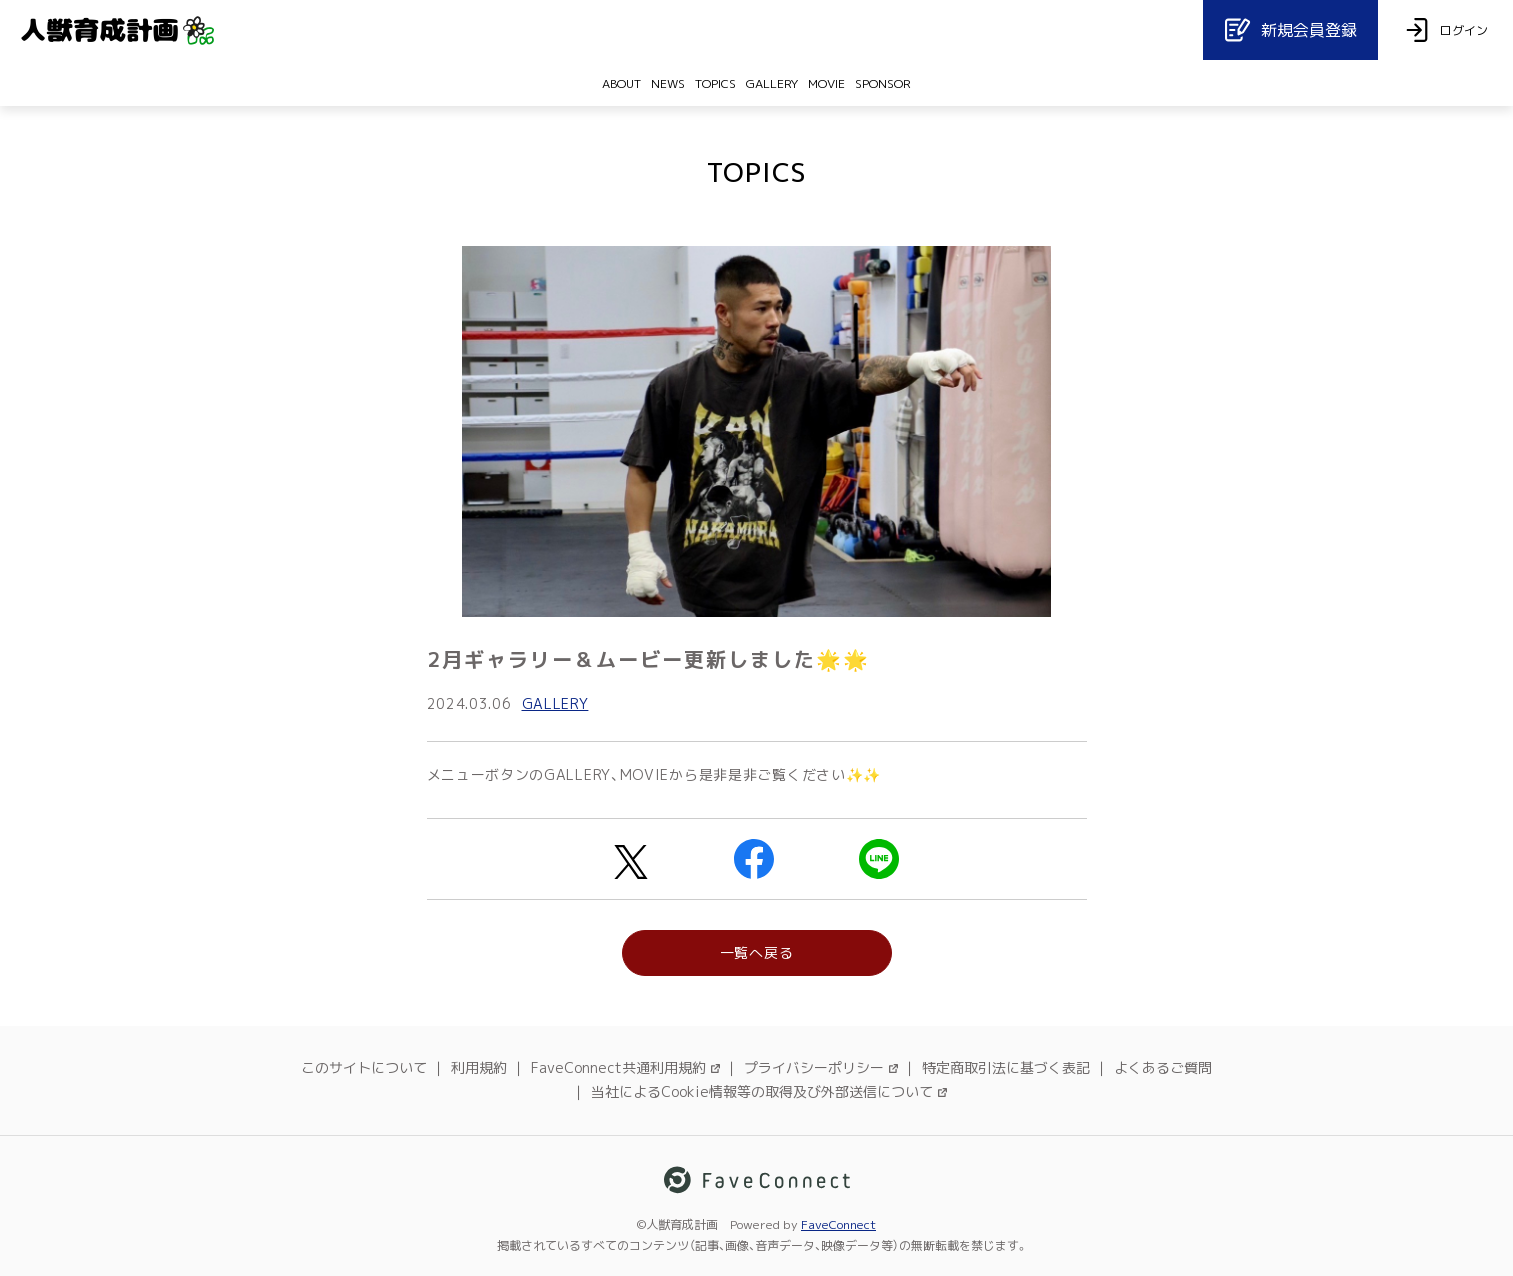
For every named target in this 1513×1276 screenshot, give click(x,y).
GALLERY (555, 703)
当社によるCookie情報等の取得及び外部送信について (769, 1091)
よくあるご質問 (1163, 1067)
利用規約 (479, 1067)
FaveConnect (838, 1224)
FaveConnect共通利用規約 (625, 1067)
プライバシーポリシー (821, 1067)
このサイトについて (364, 1067)
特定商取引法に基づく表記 (1006, 1067)
